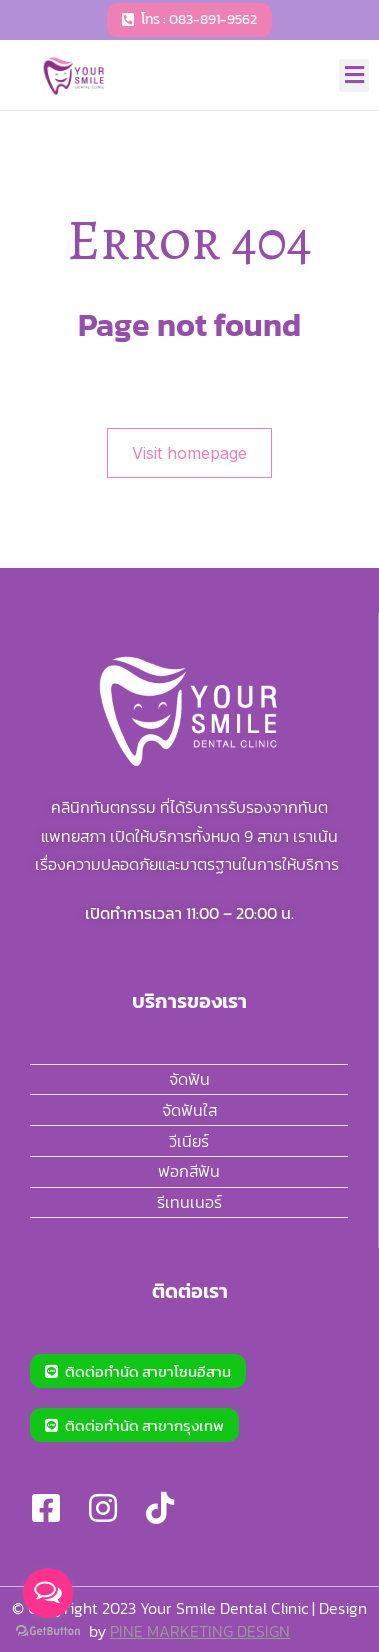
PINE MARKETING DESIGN (200, 1631)
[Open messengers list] (48, 1593)
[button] (354, 75)
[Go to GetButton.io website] (48, 1631)
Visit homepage (189, 453)
